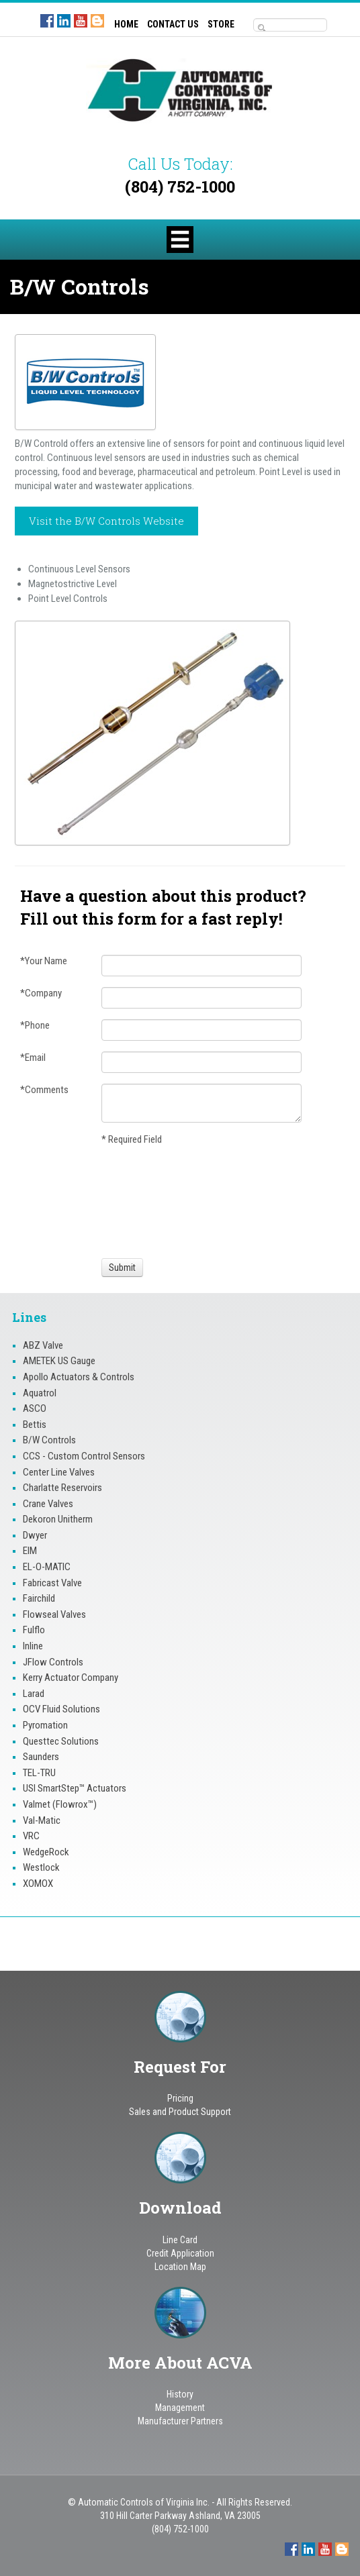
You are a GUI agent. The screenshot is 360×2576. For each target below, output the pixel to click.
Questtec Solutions (61, 1741)
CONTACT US (173, 24)
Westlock (41, 1867)
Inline (33, 1646)
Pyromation (45, 1725)
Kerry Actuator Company (70, 1677)
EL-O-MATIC (47, 1567)
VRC (31, 1836)
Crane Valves (48, 1504)
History (180, 2394)
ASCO (34, 1408)
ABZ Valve (43, 1345)
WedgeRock (46, 1852)
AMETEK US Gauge (59, 1361)
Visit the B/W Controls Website (106, 520)
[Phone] (201, 1030)
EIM (30, 1551)
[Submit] (122, 1267)
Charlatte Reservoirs (62, 1488)
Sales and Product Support (180, 2111)
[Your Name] (201, 965)
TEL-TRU (39, 1773)
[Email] (201, 1062)
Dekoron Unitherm (58, 1519)
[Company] (201, 998)
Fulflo (34, 1630)
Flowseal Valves (54, 1614)
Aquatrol (39, 1393)
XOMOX (38, 1883)
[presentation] (151, 1199)
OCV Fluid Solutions (61, 1709)
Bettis (34, 1425)
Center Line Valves (59, 1472)
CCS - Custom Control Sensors (84, 1456)
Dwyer (35, 1535)
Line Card (180, 2239)
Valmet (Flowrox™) (60, 1804)
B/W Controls (49, 1440)
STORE (221, 24)
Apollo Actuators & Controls (78, 1377)
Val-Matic (41, 1820)
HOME (126, 24)
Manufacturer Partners (180, 2421)
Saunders (41, 1757)
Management (180, 2407)
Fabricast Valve (52, 1583)
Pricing (180, 2098)
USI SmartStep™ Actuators (74, 1788)
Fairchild (39, 1598)
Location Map (180, 2266)
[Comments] (201, 1103)
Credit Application (180, 2253)
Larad (33, 1694)
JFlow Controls (53, 1662)
